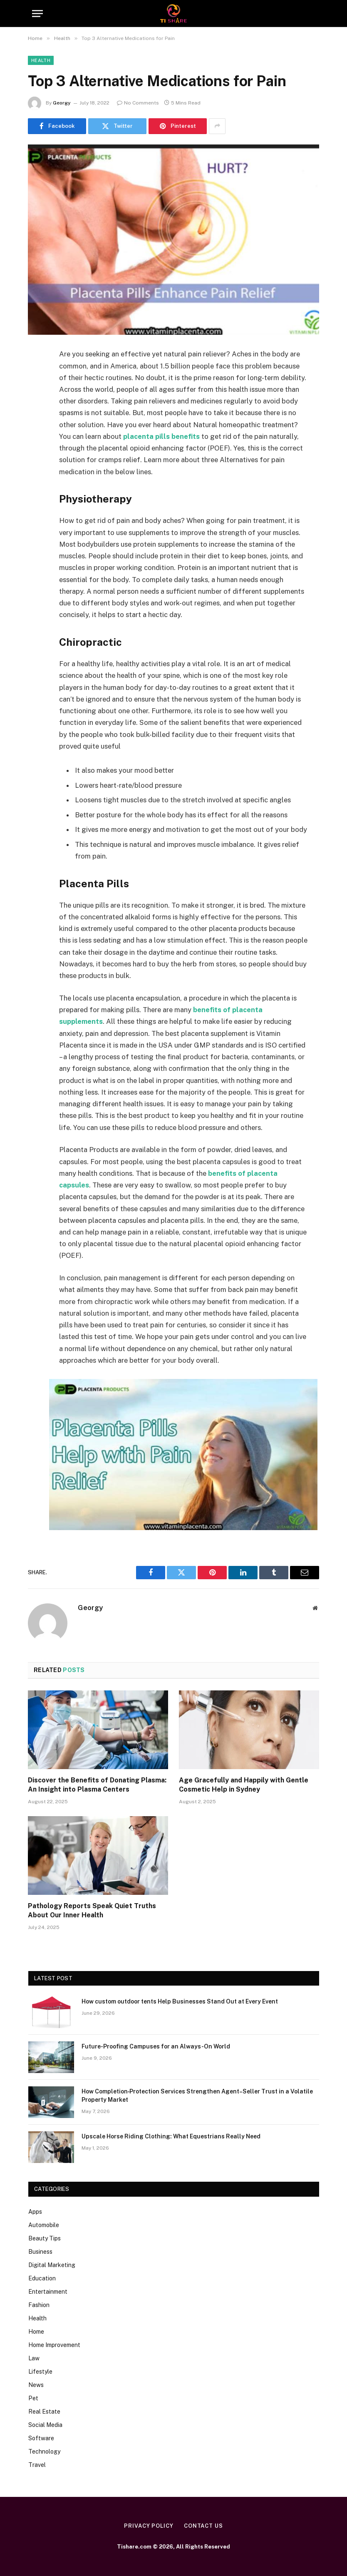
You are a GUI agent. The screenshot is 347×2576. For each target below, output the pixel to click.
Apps (35, 2211)
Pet (33, 2398)
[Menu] (37, 13)
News (36, 2385)
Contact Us (203, 2526)
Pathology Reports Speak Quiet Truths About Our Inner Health (92, 1910)
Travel (37, 2465)
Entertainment (47, 2291)
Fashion (39, 2305)
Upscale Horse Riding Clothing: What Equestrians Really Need (171, 2136)
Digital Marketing (51, 2265)
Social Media (45, 2425)
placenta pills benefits (161, 436)
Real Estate (44, 2411)
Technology (44, 2451)
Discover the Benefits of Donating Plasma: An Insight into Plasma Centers (97, 1784)
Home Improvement (54, 2345)
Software (41, 2438)
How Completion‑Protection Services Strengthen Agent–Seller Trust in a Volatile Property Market (197, 2095)
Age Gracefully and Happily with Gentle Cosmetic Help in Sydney (243, 1784)
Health (40, 60)
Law (34, 2358)
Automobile (43, 2225)
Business (40, 2251)
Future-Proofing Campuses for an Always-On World (156, 2046)
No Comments (138, 103)
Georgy (62, 103)
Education (42, 2278)
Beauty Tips (44, 2238)
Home (36, 2331)
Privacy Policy (149, 2526)
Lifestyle (40, 2371)
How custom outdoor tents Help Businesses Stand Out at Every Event (180, 2001)
